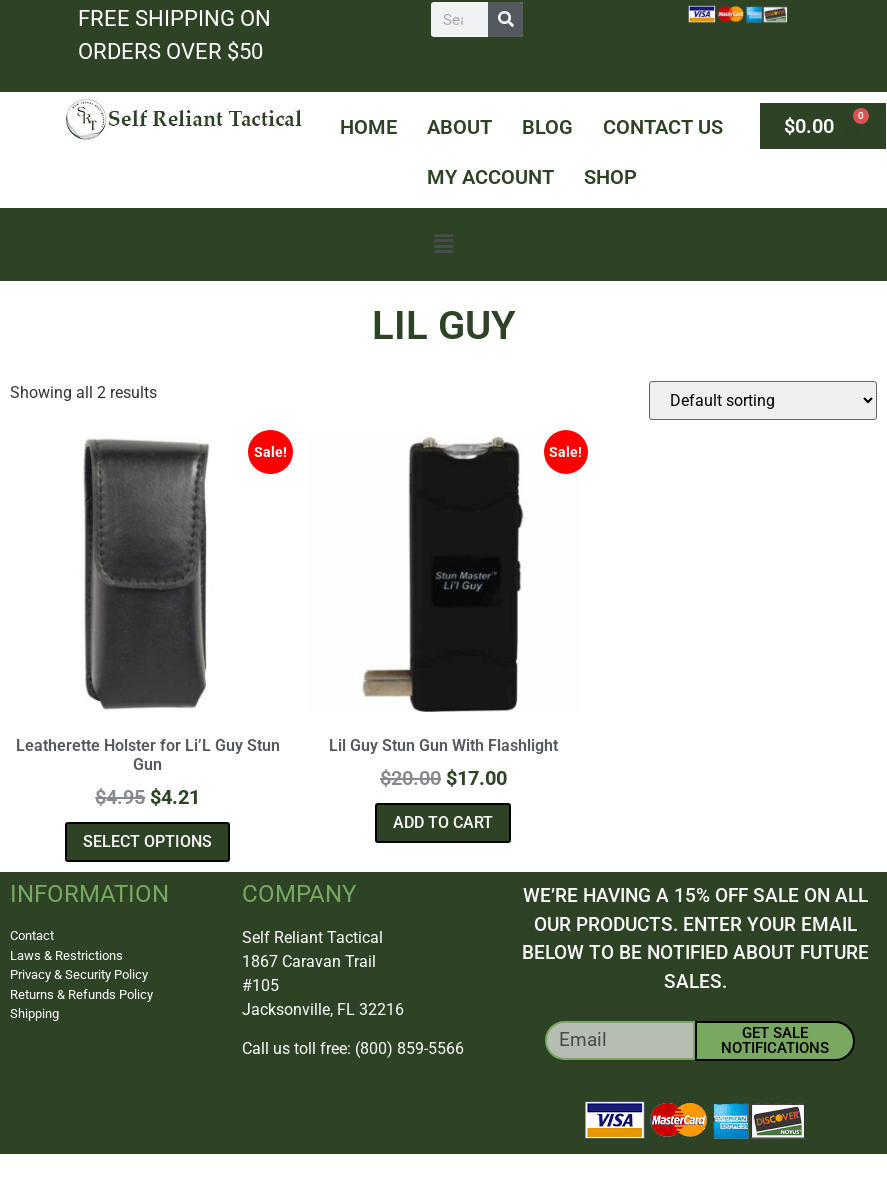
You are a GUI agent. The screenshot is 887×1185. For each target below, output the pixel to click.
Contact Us (663, 127)
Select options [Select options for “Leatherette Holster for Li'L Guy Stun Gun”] (147, 841)
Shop (610, 177)
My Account (490, 177)
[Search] (505, 19)
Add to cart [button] (443, 822)
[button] (443, 244)
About (459, 127)
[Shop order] (763, 400)
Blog (547, 127)
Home (368, 127)
